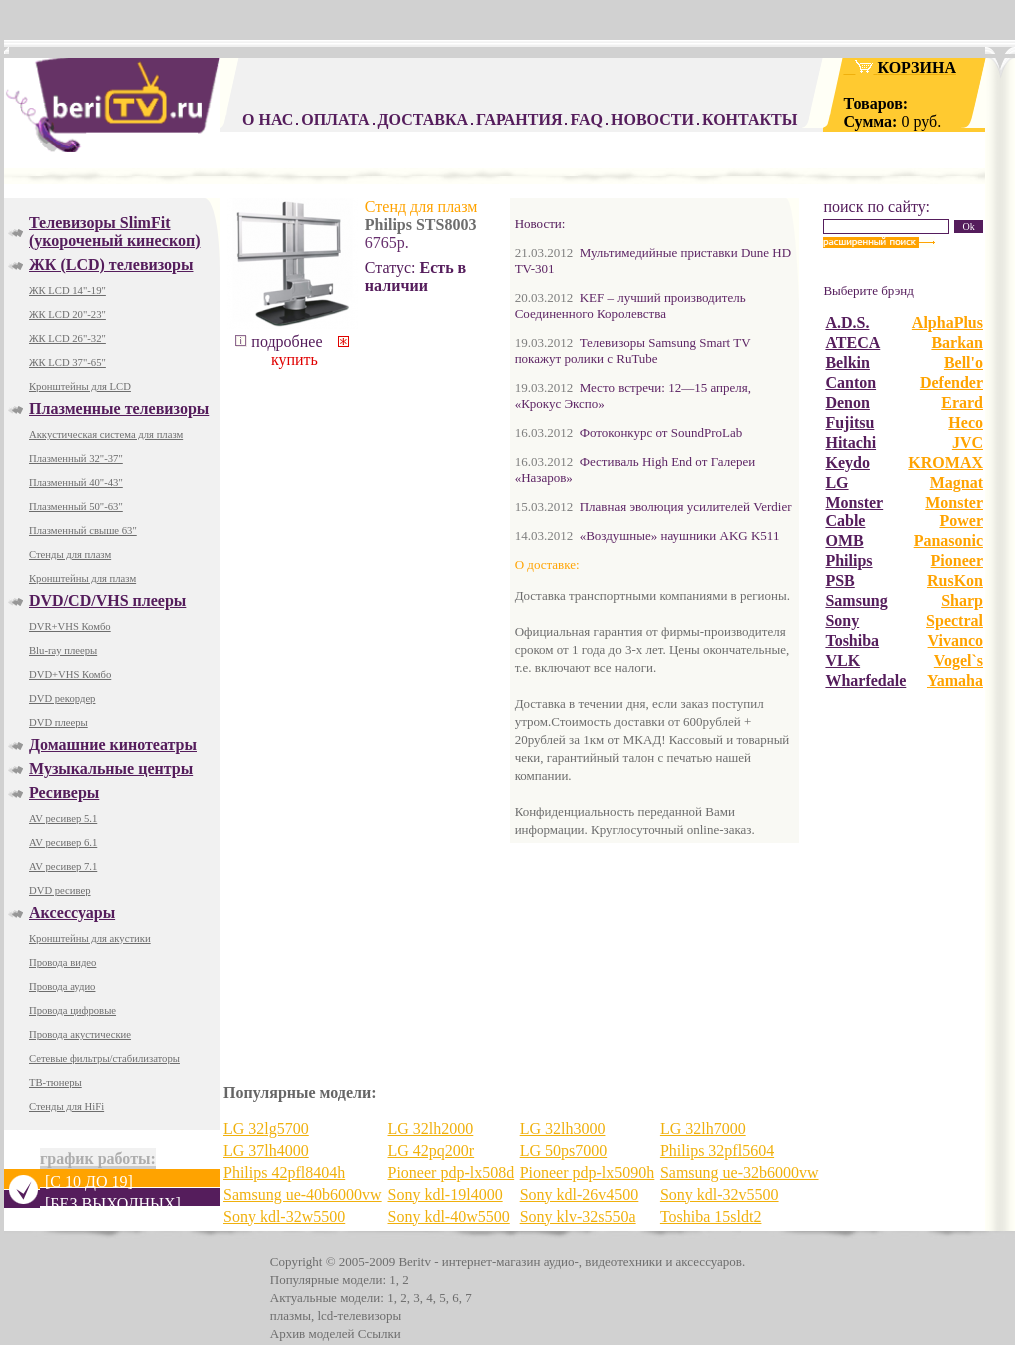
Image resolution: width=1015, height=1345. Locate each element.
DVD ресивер (60, 890)
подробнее (278, 341)
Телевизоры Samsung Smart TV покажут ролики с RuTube (633, 350)
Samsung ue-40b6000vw (302, 1194)
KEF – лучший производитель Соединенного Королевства (630, 305)
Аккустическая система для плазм (106, 434)
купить (308, 352)
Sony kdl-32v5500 (719, 1194)
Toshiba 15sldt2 (711, 1216)
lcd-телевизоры (359, 1315)
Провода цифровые (72, 1010)
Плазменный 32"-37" (76, 458)
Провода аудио (62, 986)
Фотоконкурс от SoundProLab (661, 432)
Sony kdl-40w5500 (449, 1216)
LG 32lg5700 (266, 1128)
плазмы (290, 1315)
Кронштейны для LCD (80, 386)
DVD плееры (58, 722)
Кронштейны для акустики (90, 938)
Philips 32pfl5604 (717, 1150)
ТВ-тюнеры (55, 1082)
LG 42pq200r (431, 1150)
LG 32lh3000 (563, 1128)
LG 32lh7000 (703, 1128)
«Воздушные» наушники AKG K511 (680, 535)
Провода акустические (80, 1034)
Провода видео (62, 962)
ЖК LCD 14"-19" (67, 290)
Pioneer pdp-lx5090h (587, 1172)
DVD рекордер (62, 698)
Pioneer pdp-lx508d (451, 1172)
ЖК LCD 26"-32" (67, 338)
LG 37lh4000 (266, 1150)
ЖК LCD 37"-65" (67, 362)
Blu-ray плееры (63, 650)
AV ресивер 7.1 (63, 866)
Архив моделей (312, 1333)
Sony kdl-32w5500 (284, 1216)
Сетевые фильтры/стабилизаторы (104, 1058)
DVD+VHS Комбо (70, 674)
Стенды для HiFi (66, 1106)
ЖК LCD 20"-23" (67, 314)
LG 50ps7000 (564, 1150)
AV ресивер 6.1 (63, 842)
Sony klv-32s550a (578, 1216)
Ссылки (379, 1333)
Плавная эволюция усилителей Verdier (686, 506)
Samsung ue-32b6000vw (739, 1172)
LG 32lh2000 (431, 1128)
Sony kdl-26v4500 (579, 1194)
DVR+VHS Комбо (70, 626)
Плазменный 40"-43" (76, 482)
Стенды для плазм (70, 554)
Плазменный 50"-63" (76, 506)
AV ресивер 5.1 (63, 818)
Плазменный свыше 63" (83, 530)
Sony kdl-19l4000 (445, 1194)
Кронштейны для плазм (82, 578)
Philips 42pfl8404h (284, 1172)
